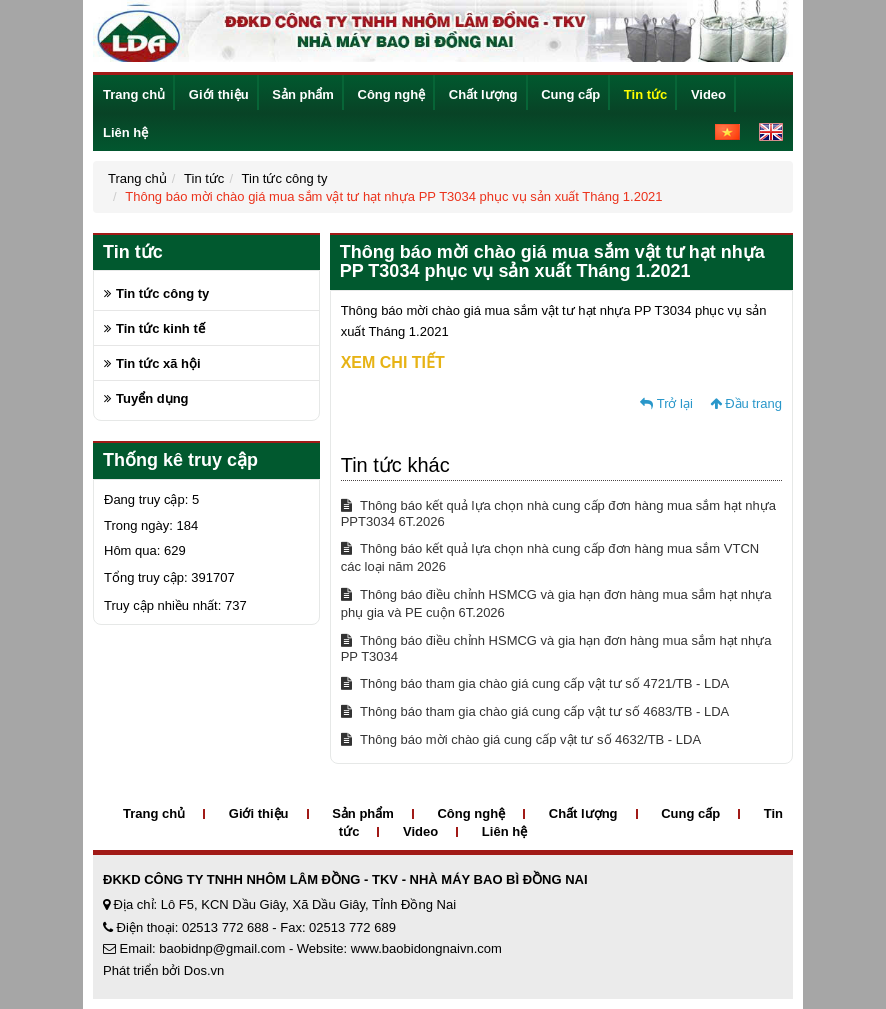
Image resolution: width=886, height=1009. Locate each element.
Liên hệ (125, 132)
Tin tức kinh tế (160, 328)
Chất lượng (483, 94)
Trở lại (666, 403)
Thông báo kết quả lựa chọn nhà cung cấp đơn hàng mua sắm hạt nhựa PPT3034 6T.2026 (558, 513)
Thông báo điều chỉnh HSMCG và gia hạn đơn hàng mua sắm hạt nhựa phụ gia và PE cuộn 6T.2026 (556, 603)
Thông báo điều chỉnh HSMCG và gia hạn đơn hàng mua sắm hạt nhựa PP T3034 (556, 648)
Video (708, 94)
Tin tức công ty (285, 178)
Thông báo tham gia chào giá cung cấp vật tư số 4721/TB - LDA (535, 683)
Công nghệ (392, 94)
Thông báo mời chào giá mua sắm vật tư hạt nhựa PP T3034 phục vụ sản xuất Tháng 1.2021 (393, 196)
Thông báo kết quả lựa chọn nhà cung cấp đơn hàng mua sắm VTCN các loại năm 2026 (550, 557)
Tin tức (645, 94)
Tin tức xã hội (158, 363)
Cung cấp (570, 94)
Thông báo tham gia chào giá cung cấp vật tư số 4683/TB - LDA (535, 711)
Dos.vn (204, 970)
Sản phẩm (303, 94)
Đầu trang (746, 403)
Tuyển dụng (152, 398)
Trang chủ (134, 94)
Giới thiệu (219, 94)
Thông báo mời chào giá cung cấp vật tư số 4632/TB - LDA (521, 739)
